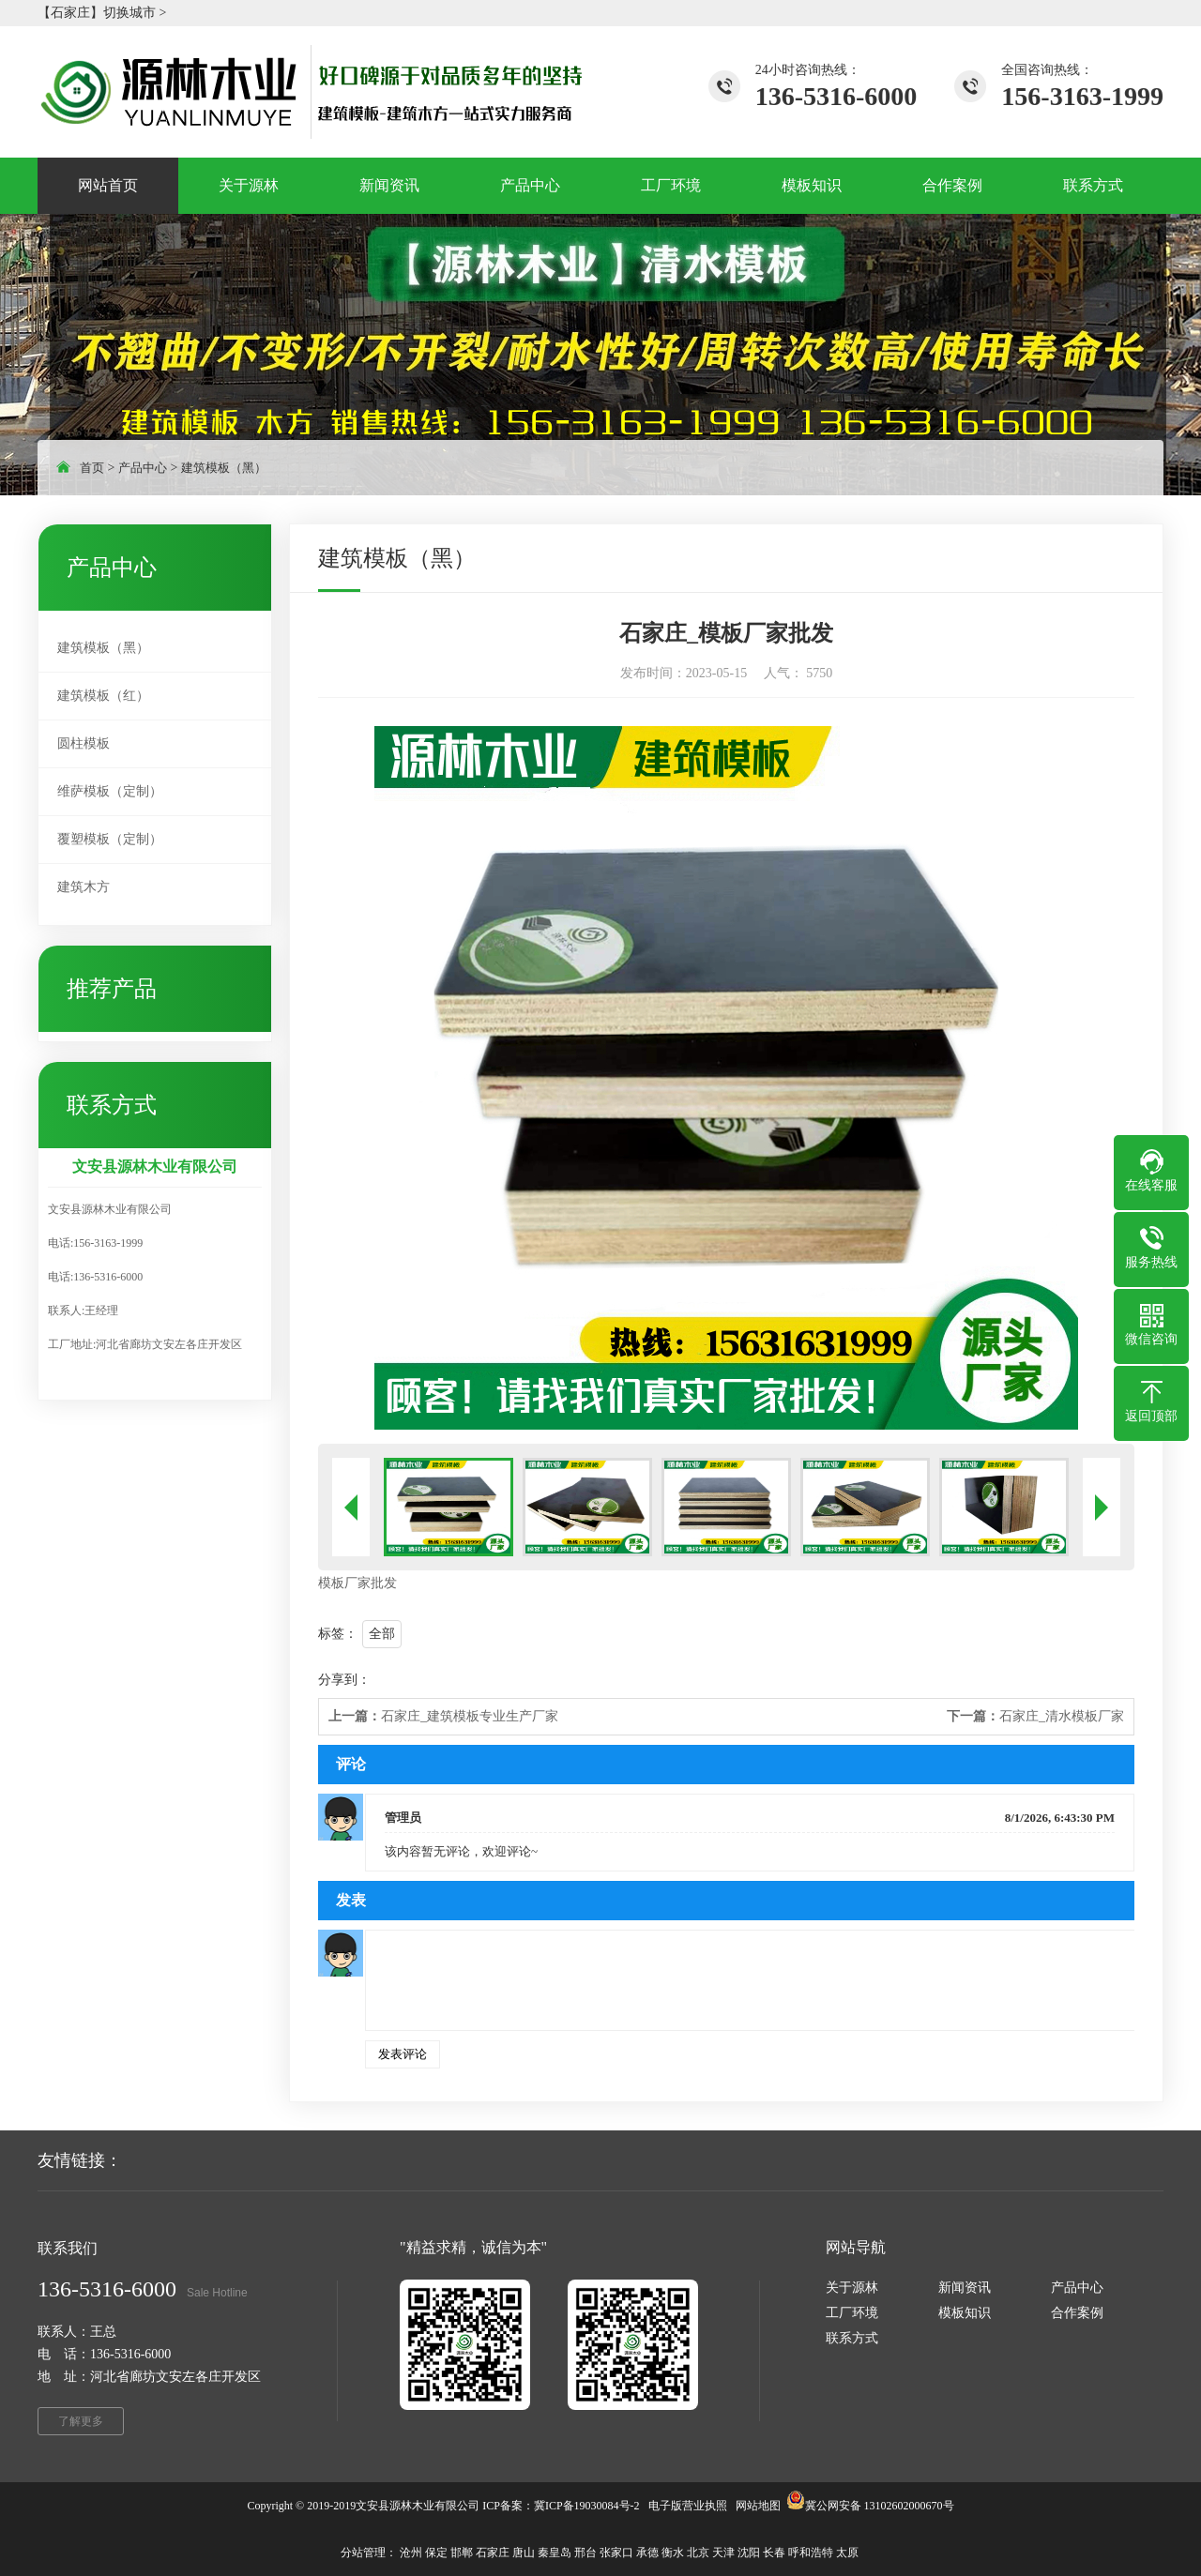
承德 (647, 2552)
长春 (774, 2552)
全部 (382, 1634)
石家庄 (492, 2552)
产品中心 (142, 468)
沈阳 (748, 2552)
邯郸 (461, 2552)
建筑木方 (83, 887)
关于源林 (852, 2288)
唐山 (523, 2552)
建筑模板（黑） (223, 468)
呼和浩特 (810, 2552)
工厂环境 (852, 2313)
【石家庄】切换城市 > (102, 13)
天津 (723, 2552)
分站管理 (363, 2552)
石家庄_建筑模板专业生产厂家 (443, 1716)
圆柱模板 (83, 743)
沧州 (411, 2552)
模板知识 (964, 2313)
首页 (92, 468)
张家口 (616, 2552)
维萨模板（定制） (109, 791)
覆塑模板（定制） (109, 839)
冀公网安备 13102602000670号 (879, 2505)
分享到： (344, 1680)
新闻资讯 (964, 2288)
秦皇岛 (554, 2552)
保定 (436, 2552)
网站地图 (758, 2505)
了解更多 (80, 2421)
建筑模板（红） (103, 696)
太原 (847, 2552)
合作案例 (1077, 2313)
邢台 (585, 2552)
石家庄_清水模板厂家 (1035, 1716)
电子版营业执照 (687, 2505)
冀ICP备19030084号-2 (587, 2505)
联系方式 (852, 2338)
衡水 (672, 2552)
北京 (698, 2552)
